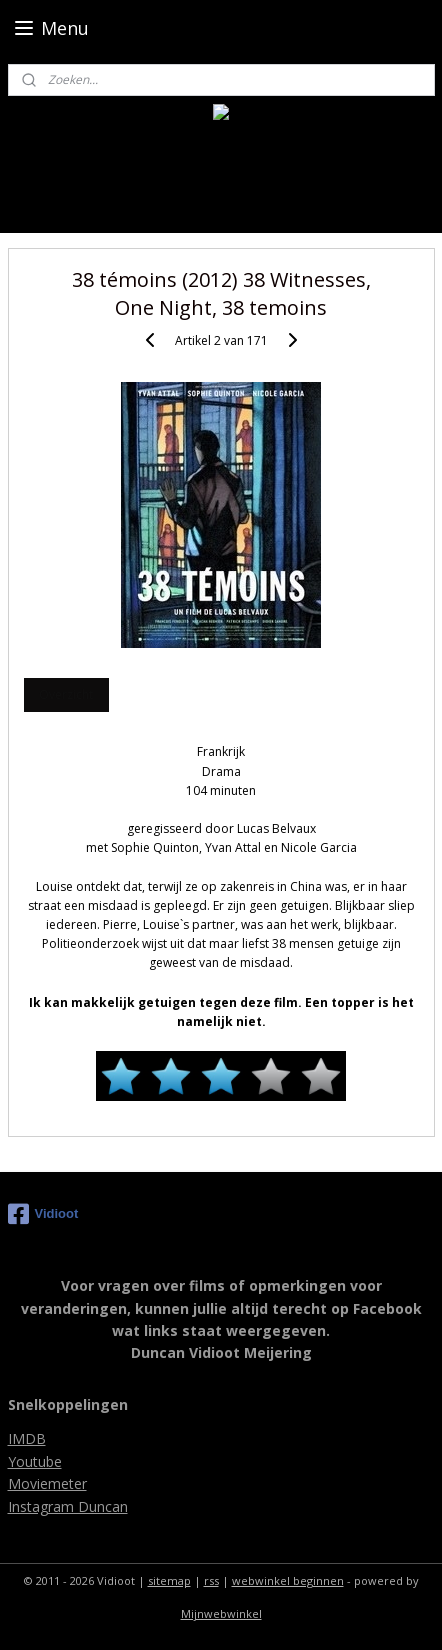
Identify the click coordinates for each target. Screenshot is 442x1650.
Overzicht (66, 694)
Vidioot (43, 1214)
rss (211, 1580)
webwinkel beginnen (288, 1580)
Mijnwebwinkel (221, 1613)
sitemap (169, 1580)
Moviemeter (47, 1483)
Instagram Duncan (68, 1506)
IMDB (27, 1438)
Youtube (35, 1461)
